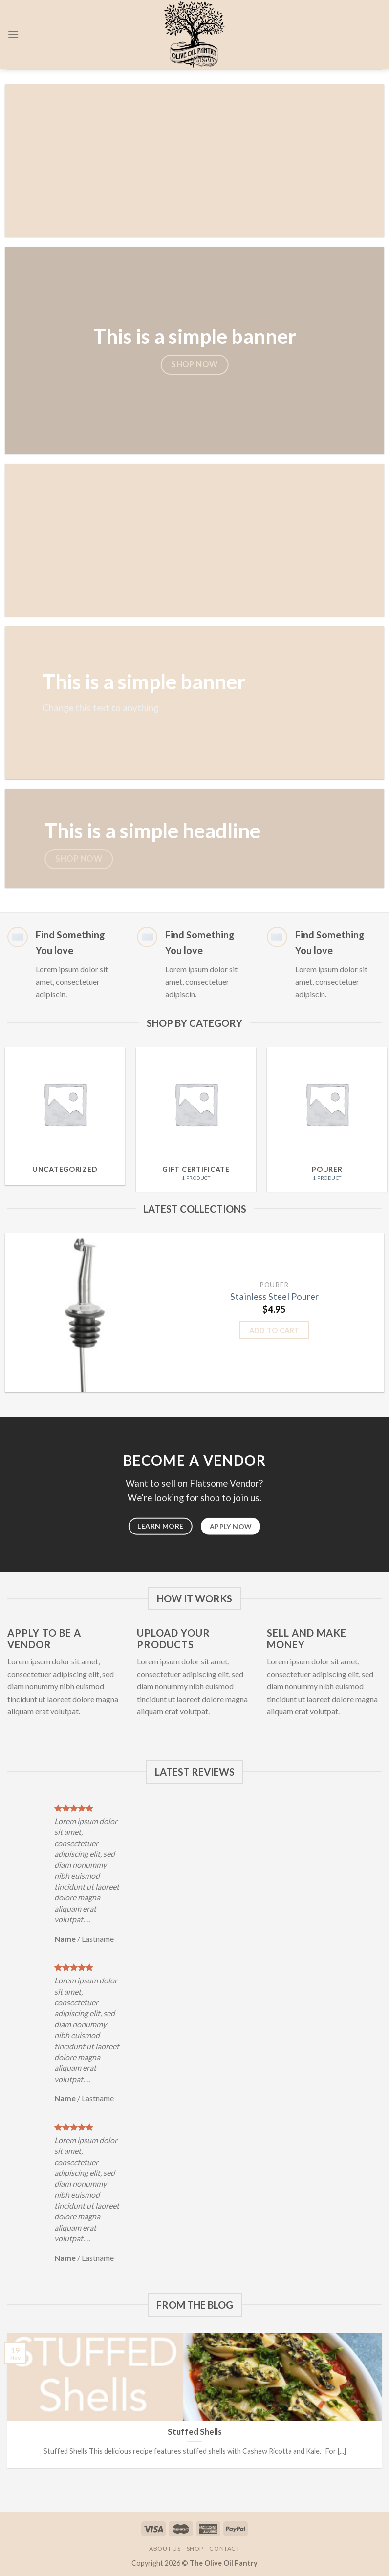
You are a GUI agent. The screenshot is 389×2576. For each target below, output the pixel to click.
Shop (195, 2548)
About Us (164, 2548)
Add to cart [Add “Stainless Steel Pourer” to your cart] (274, 1330)
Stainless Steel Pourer (274, 1296)
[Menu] (13, 34)
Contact (224, 2548)
